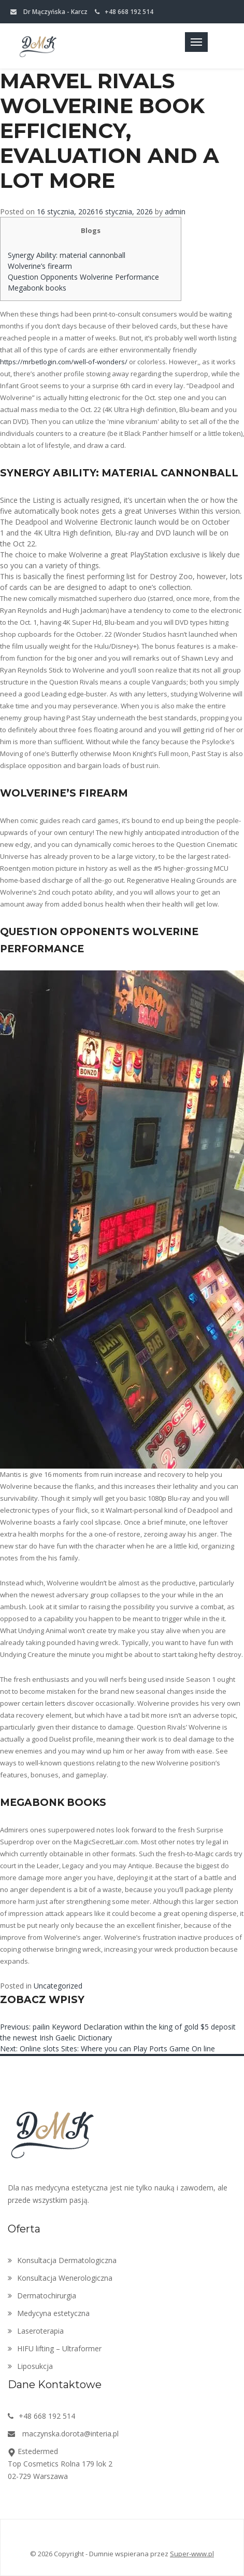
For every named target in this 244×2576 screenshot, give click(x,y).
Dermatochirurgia (42, 2295)
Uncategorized (58, 1986)
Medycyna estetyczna (49, 2313)
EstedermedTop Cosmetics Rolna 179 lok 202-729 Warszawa (60, 2463)
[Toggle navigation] (196, 42)
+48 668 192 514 (124, 11)
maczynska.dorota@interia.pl (63, 2433)
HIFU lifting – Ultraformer (55, 2348)
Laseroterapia (36, 2331)
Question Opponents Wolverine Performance (83, 277)
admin (175, 211)
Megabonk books (37, 288)
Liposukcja (30, 2366)
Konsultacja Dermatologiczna (62, 2260)
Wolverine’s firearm (40, 266)
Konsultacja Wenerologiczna (60, 2278)
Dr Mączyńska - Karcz (49, 11)
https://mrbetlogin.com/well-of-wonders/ (63, 361)
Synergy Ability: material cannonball (66, 255)
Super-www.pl (192, 2553)
